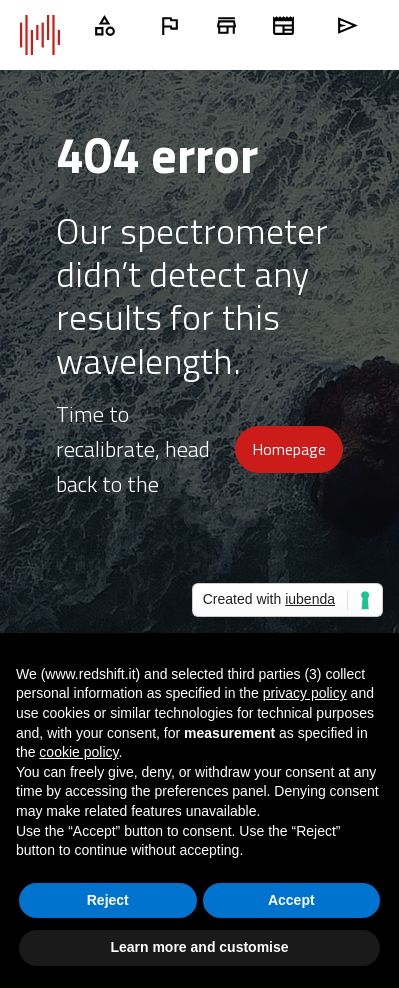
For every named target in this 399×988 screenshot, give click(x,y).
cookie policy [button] (78, 752)
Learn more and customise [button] (199, 947)
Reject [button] (108, 900)
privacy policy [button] (305, 693)
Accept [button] (291, 900)
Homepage (289, 449)
